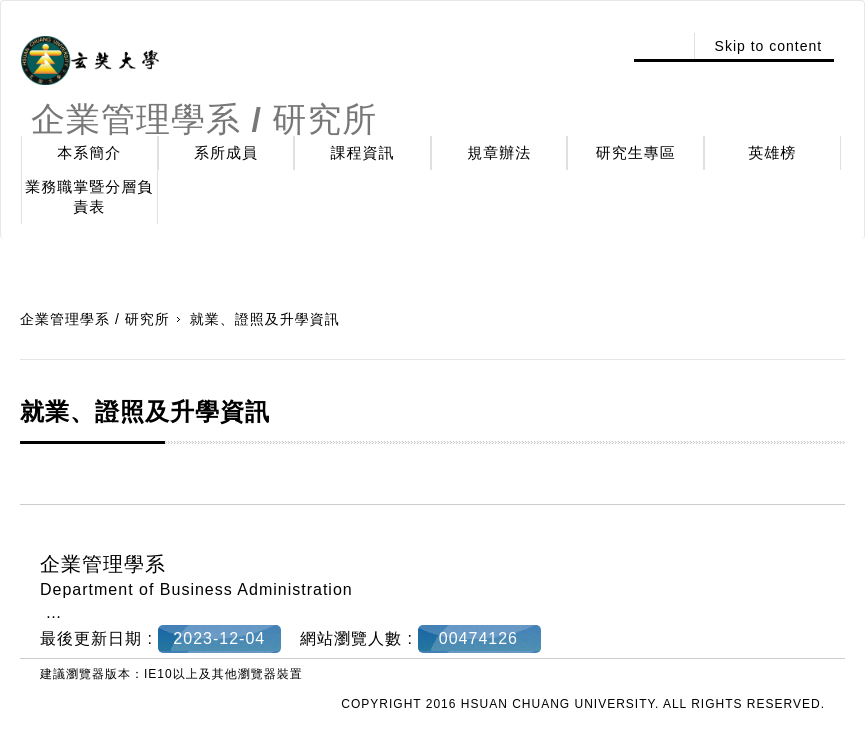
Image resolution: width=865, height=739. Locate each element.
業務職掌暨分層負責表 (89, 196)
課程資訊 (363, 152)
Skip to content (769, 46)
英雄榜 (772, 152)
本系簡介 (89, 152)
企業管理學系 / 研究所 (95, 319)
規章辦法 (499, 152)
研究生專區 (636, 152)
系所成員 (226, 152)
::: (661, 46)
